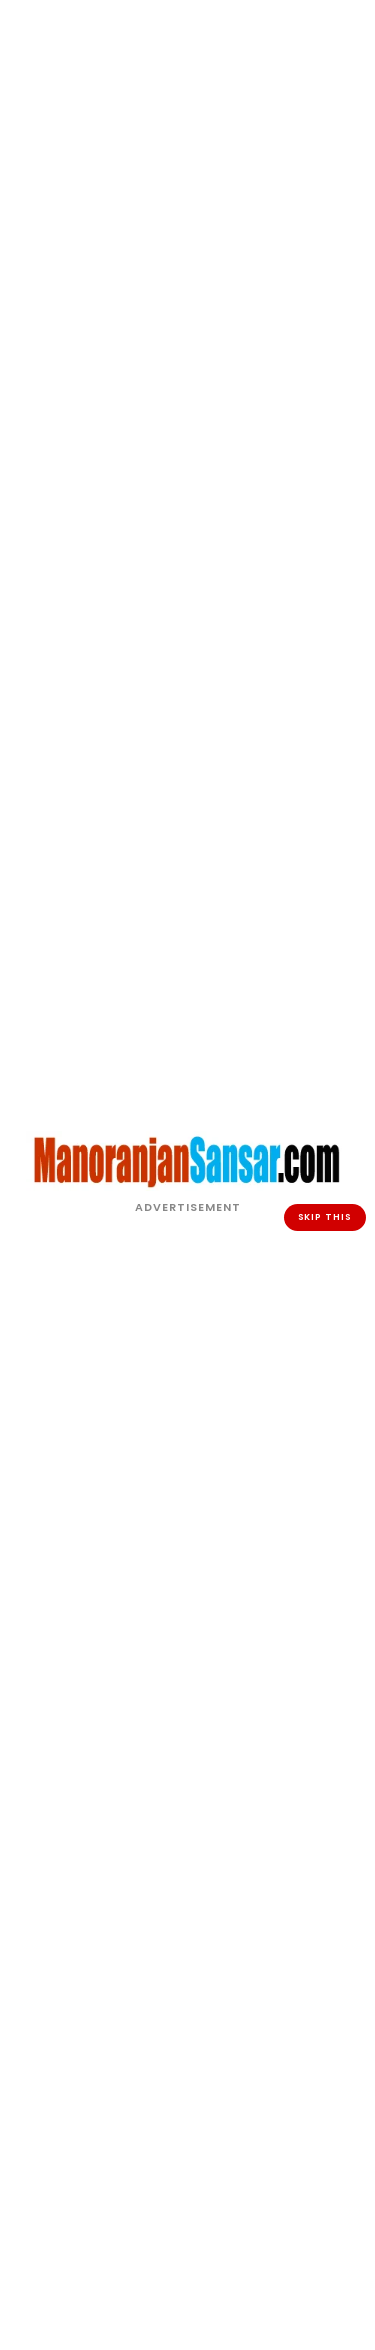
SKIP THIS (325, 1217)
